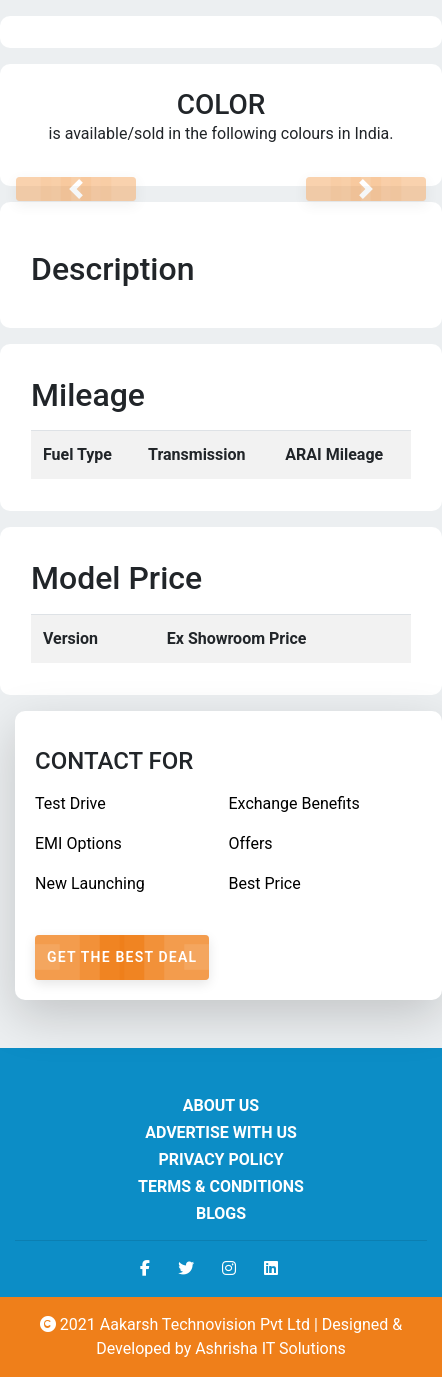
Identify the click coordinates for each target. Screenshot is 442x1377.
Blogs (221, 1213)
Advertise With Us (221, 1132)
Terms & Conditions (221, 1186)
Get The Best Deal (122, 957)
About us (221, 1105)
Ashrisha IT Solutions (270, 1348)
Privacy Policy (220, 1159)
